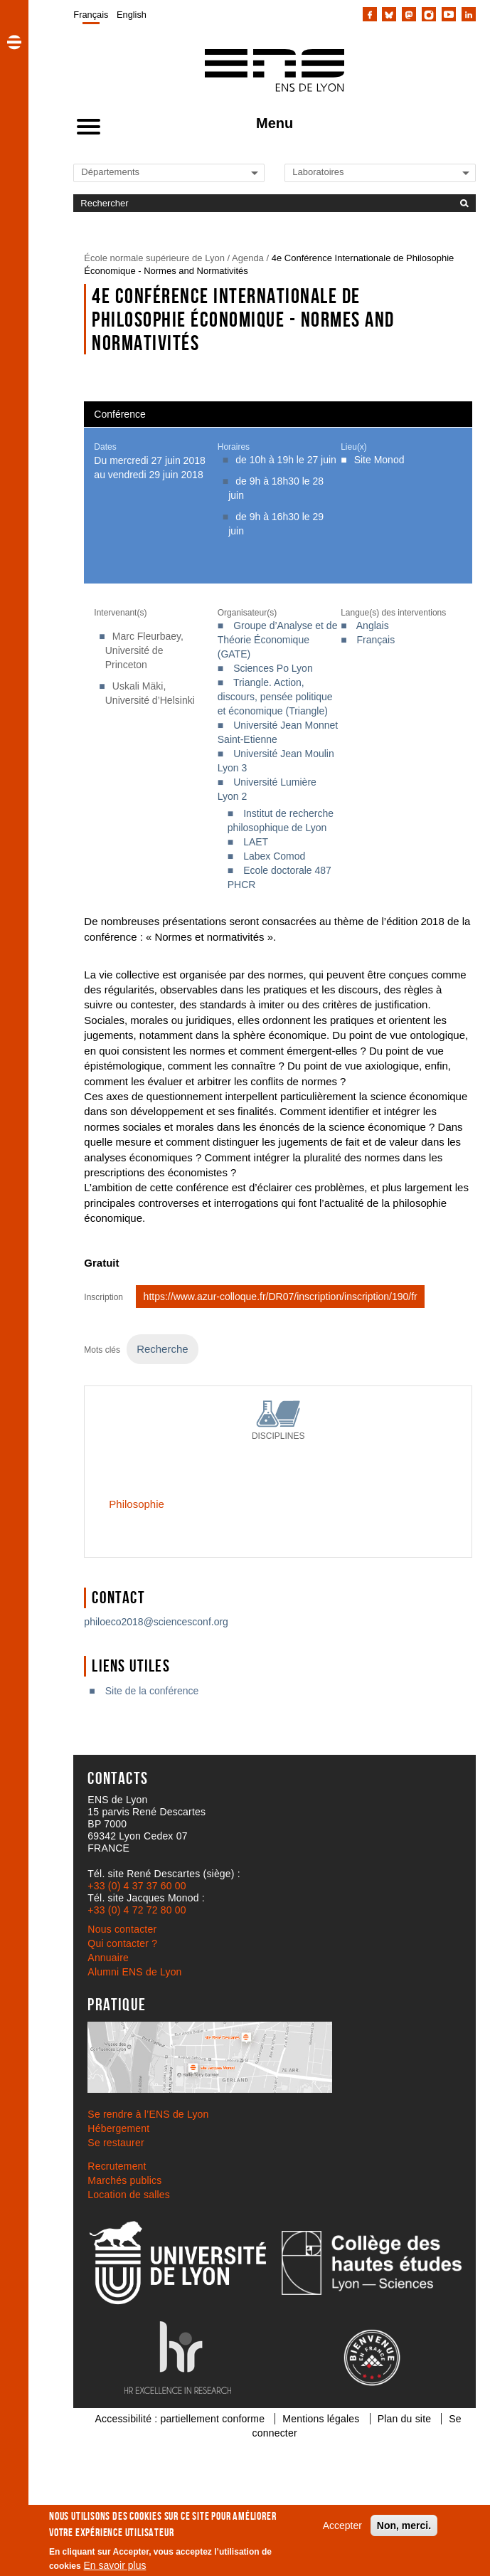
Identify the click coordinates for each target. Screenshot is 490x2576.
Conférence (119, 414)
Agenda (248, 258)
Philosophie (136, 1504)
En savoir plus (115, 2565)
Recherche (162, 1349)
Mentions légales (320, 2418)
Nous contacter (121, 1929)
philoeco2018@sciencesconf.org (156, 1621)
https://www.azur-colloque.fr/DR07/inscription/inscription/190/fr (280, 1296)
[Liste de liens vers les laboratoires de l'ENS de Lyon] (340, 172)
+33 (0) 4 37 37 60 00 (136, 1885)
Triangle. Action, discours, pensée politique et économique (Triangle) (275, 697)
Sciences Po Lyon (273, 668)
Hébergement (118, 2128)
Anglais (372, 625)
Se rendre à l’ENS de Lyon (147, 2114)
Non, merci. (404, 2525)
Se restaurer (115, 2142)
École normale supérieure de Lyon (154, 258)
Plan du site (405, 2418)
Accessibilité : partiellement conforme (180, 2418)
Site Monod (379, 459)
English (132, 14)
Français (90, 14)
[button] (14, 42)
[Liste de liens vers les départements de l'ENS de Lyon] (129, 172)
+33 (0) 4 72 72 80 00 (136, 1910)
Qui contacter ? (122, 1943)
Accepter (342, 2525)
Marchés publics (124, 2180)
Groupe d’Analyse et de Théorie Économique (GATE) (278, 640)
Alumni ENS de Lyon (134, 1972)
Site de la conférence (152, 1690)
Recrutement (116, 2166)
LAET (255, 842)
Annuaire (108, 1957)
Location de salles (128, 2194)
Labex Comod (274, 856)
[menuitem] (90, 14)
